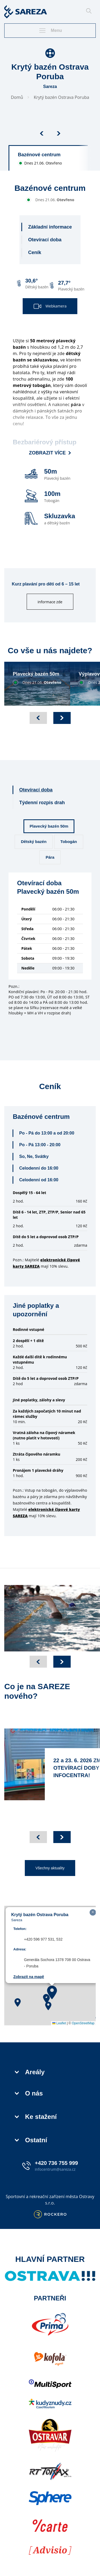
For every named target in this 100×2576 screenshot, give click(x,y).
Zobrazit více (50, 453)
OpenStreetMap (83, 2023)
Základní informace (50, 227)
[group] (50, 158)
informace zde (50, 601)
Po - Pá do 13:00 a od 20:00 (46, 1133)
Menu (50, 30)
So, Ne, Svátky (34, 1156)
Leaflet (59, 2023)
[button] (52, 1992)
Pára (50, 857)
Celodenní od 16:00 (38, 1180)
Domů (17, 97)
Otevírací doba (44, 239)
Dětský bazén (33, 841)
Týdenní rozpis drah (42, 802)
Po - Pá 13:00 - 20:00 (40, 1144)
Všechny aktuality (50, 1868)
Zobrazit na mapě (28, 1977)
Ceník (34, 252)
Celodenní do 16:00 (38, 1168)
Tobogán (68, 841)
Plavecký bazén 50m (49, 826)
